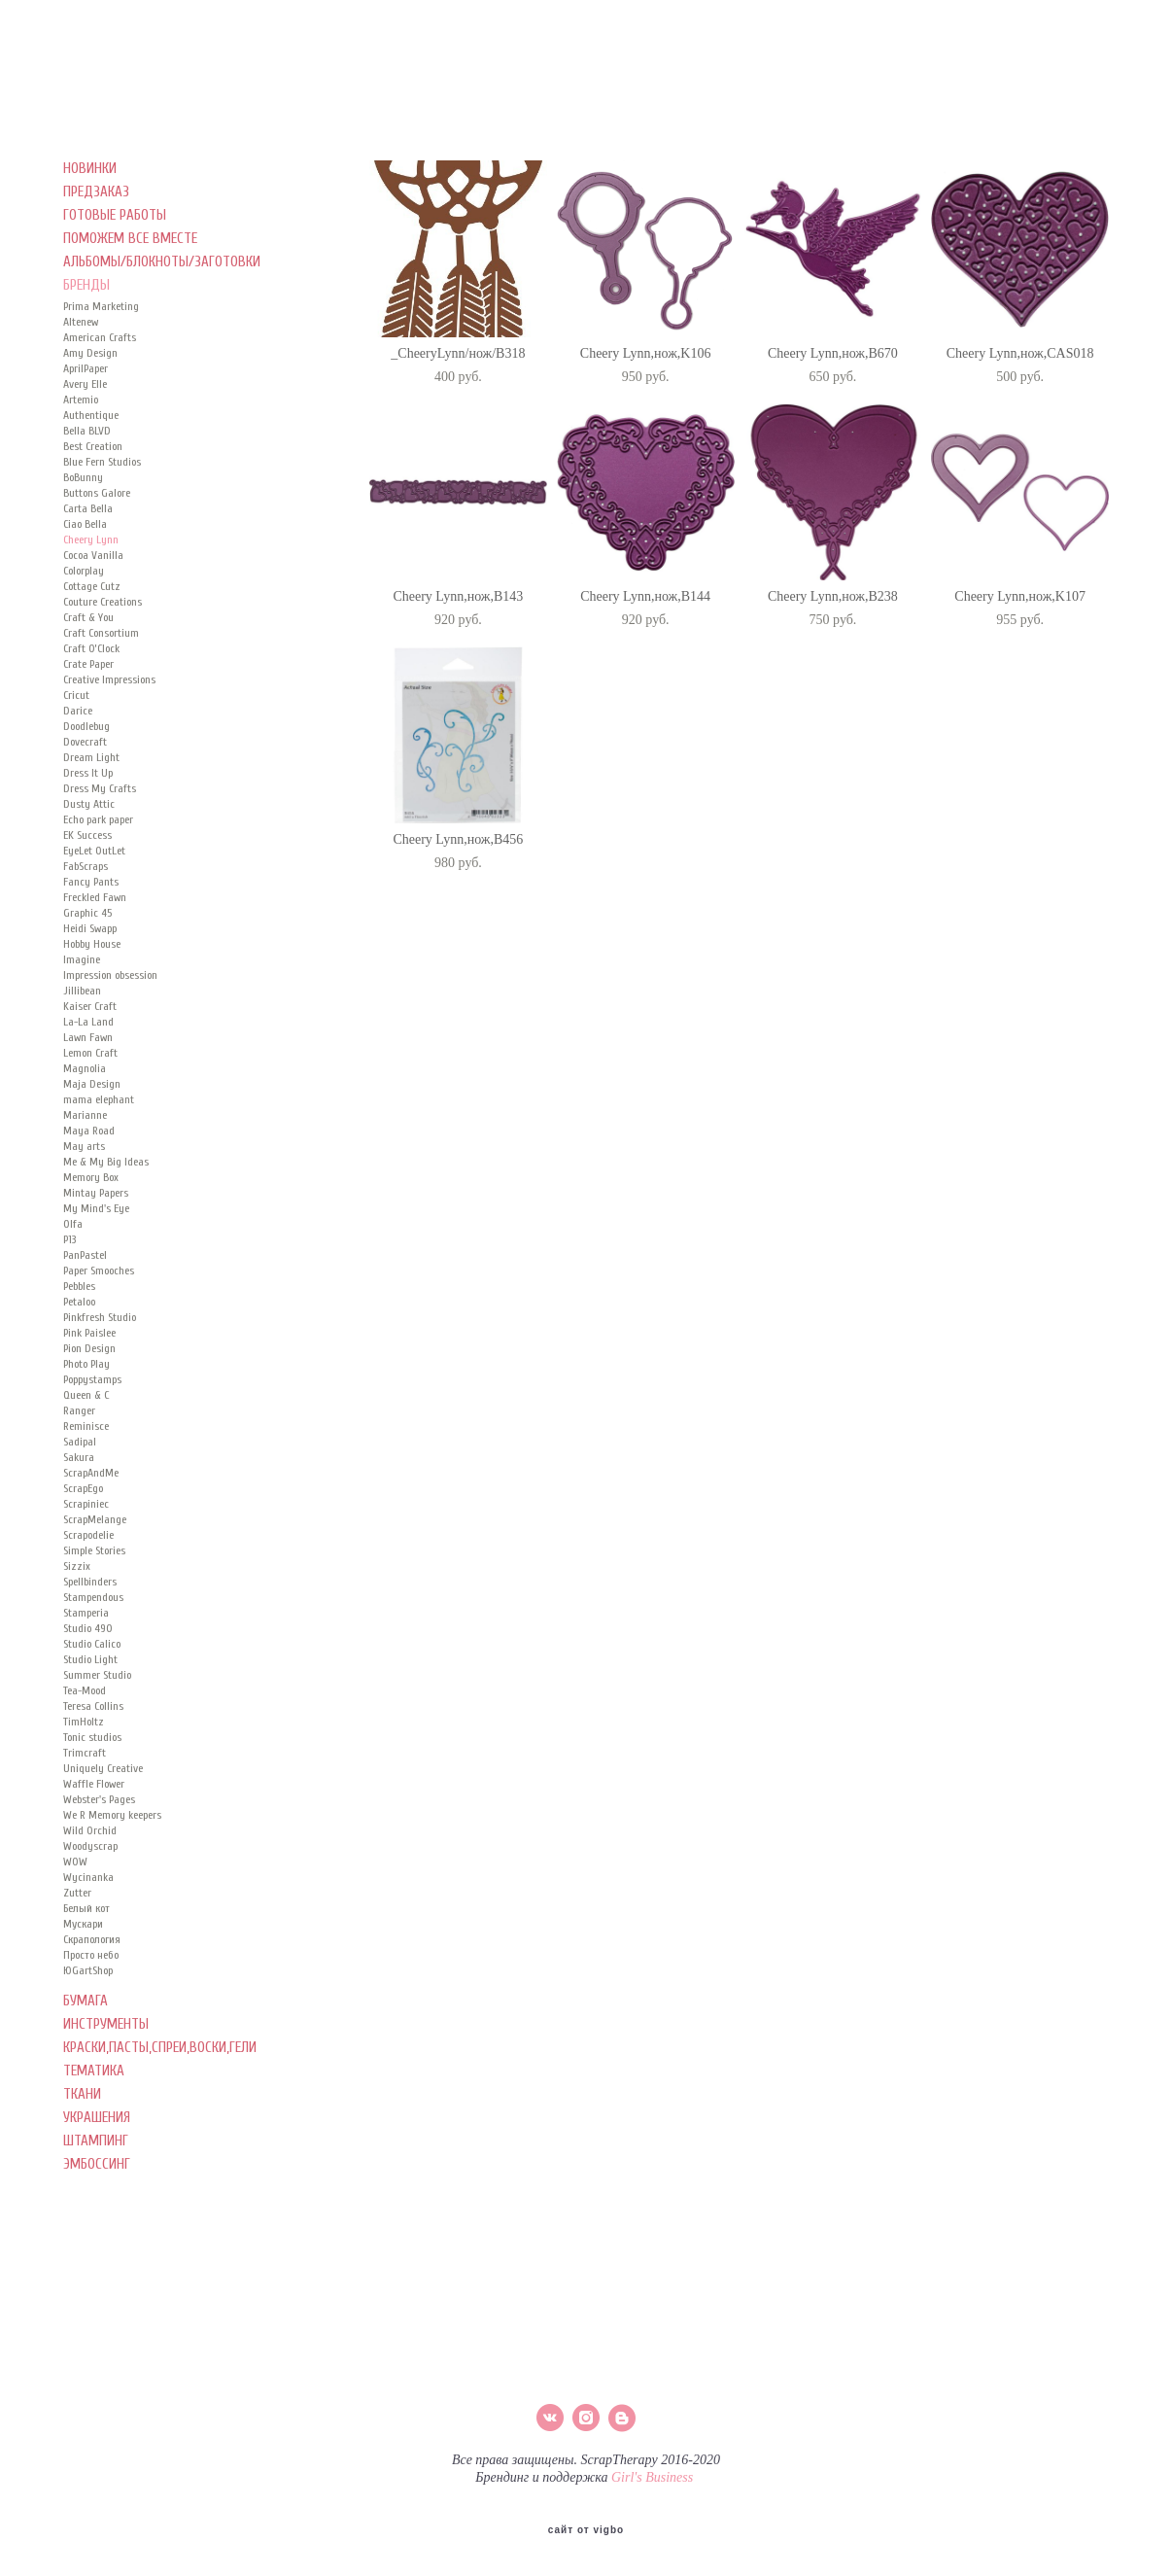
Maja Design (92, 1084)
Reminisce (86, 1426)
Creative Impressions (109, 679)
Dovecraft (85, 741)
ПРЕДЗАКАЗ (96, 192)
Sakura (78, 1457)
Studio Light (90, 1659)
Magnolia (84, 1068)
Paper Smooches (98, 1270)
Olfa (73, 1224)
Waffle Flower (93, 1784)
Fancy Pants (91, 881)
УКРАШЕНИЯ (96, 2117)
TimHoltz (83, 1721)
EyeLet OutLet (94, 850)
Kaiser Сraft (90, 1006)
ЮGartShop (88, 1970)
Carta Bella (88, 508)
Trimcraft (84, 1752)
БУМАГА (85, 2001)
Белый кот (86, 1908)
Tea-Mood (84, 1690)
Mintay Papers (95, 1193)
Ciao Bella (85, 524)
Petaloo (79, 1301)
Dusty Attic (89, 804)
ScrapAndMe (91, 1472)
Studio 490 (88, 1628)
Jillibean (82, 990)
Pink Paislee (89, 1333)
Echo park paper (98, 819)
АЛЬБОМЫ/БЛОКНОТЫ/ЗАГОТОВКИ (161, 262)
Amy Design (90, 353)
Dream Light (91, 757)
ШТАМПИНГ (95, 2141)
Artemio (80, 399)
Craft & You (88, 617)
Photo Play (86, 1364)
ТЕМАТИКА (93, 2071)
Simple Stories (94, 1550)
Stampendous (93, 1597)
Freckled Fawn (94, 897)
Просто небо (91, 1955)
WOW (75, 1861)
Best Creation (92, 446)
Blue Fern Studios (102, 462)
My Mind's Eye (96, 1208)
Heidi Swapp (90, 928)
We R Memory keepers (112, 1815)
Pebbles (79, 1286)
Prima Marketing (101, 306)
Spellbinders (90, 1581)
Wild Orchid (90, 1830)
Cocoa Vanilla (93, 555)
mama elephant (98, 1099)
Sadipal (79, 1441)
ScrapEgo (83, 1488)
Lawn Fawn (88, 1037)
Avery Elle (85, 384)
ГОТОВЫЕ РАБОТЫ (114, 215)
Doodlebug (86, 726)
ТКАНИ (82, 2094)
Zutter (77, 1892)
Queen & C (86, 1395)
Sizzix (76, 1566)
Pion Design (89, 1348)
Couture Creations (102, 602)
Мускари (83, 1924)
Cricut (76, 695)
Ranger (79, 1410)
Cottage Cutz (92, 586)
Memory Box (91, 1177)
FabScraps (85, 866)
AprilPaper (85, 368)
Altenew (80, 322)
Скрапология (92, 1939)
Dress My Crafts (99, 788)
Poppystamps (92, 1379)
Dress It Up (88, 773)
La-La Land (88, 1021)
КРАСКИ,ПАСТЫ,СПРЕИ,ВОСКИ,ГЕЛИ (160, 2047)
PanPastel (85, 1255)
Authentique (91, 415)
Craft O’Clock (91, 648)
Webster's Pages (99, 1799)
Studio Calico (92, 1644)
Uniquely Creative (103, 1768)
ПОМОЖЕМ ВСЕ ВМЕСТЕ (130, 238)
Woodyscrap (90, 1846)
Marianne (85, 1115)
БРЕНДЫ (86, 285)
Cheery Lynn (91, 539)
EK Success (87, 835)
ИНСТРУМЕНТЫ (106, 2024)
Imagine (81, 959)
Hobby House (92, 944)
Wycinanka (88, 1877)
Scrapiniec (86, 1504)
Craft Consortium (101, 633)
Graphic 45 (87, 913)
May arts (84, 1146)
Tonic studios (92, 1737)
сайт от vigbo (586, 2530)
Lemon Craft (90, 1053)
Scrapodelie (88, 1535)
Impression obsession (110, 975)
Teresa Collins (93, 1706)
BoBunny (83, 477)
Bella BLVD (87, 430)
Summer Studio (97, 1675)
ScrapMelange (94, 1519)
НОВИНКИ (90, 168)
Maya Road (89, 1130)
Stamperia (86, 1612)
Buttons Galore (96, 493)
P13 (69, 1239)
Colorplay (83, 570)
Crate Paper (88, 664)
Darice (77, 710)
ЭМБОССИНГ (96, 2164)
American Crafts (99, 337)
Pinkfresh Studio (99, 1317)
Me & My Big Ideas (106, 1161)
